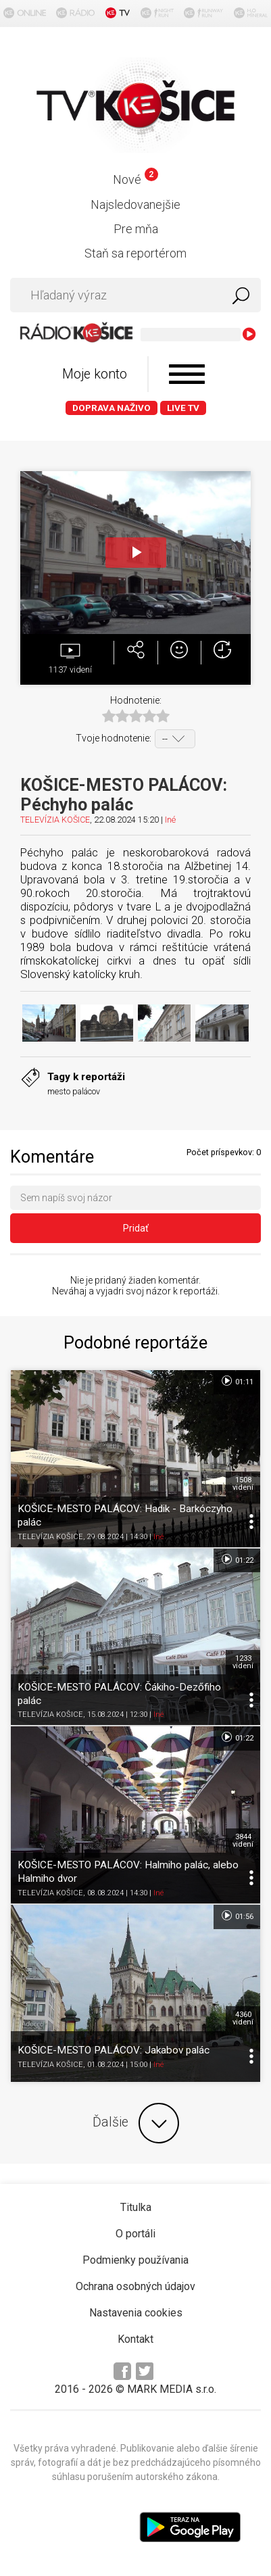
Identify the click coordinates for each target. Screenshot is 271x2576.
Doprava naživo (111, 408)
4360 (242, 2018)
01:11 (236, 1381)
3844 (242, 1840)
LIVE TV (183, 408)
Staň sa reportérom (135, 253)
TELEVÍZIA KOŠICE (55, 820)
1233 (242, 1662)
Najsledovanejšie (135, 204)
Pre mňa (136, 229)
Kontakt (135, 2339)
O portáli (135, 2233)
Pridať (136, 1228)
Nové (135, 179)
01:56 (236, 1915)
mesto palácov (73, 1091)
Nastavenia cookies (135, 2312)
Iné (170, 820)
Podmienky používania (135, 2260)
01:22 (236, 1559)
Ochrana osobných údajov (135, 2286)
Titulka (135, 2207)
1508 (242, 1484)
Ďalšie (136, 2123)
